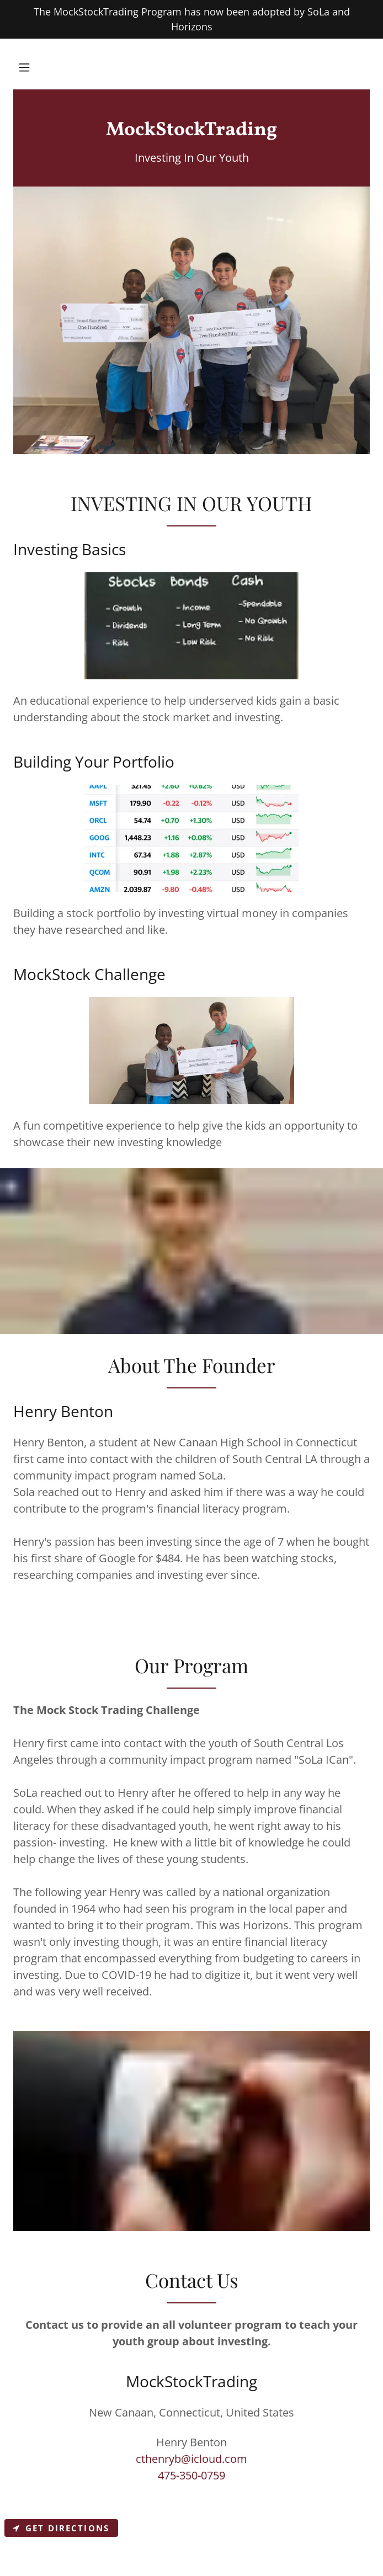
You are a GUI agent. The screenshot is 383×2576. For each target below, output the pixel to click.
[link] (191, 131)
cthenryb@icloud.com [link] (191, 2458)
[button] (24, 67)
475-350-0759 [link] (191, 2475)
